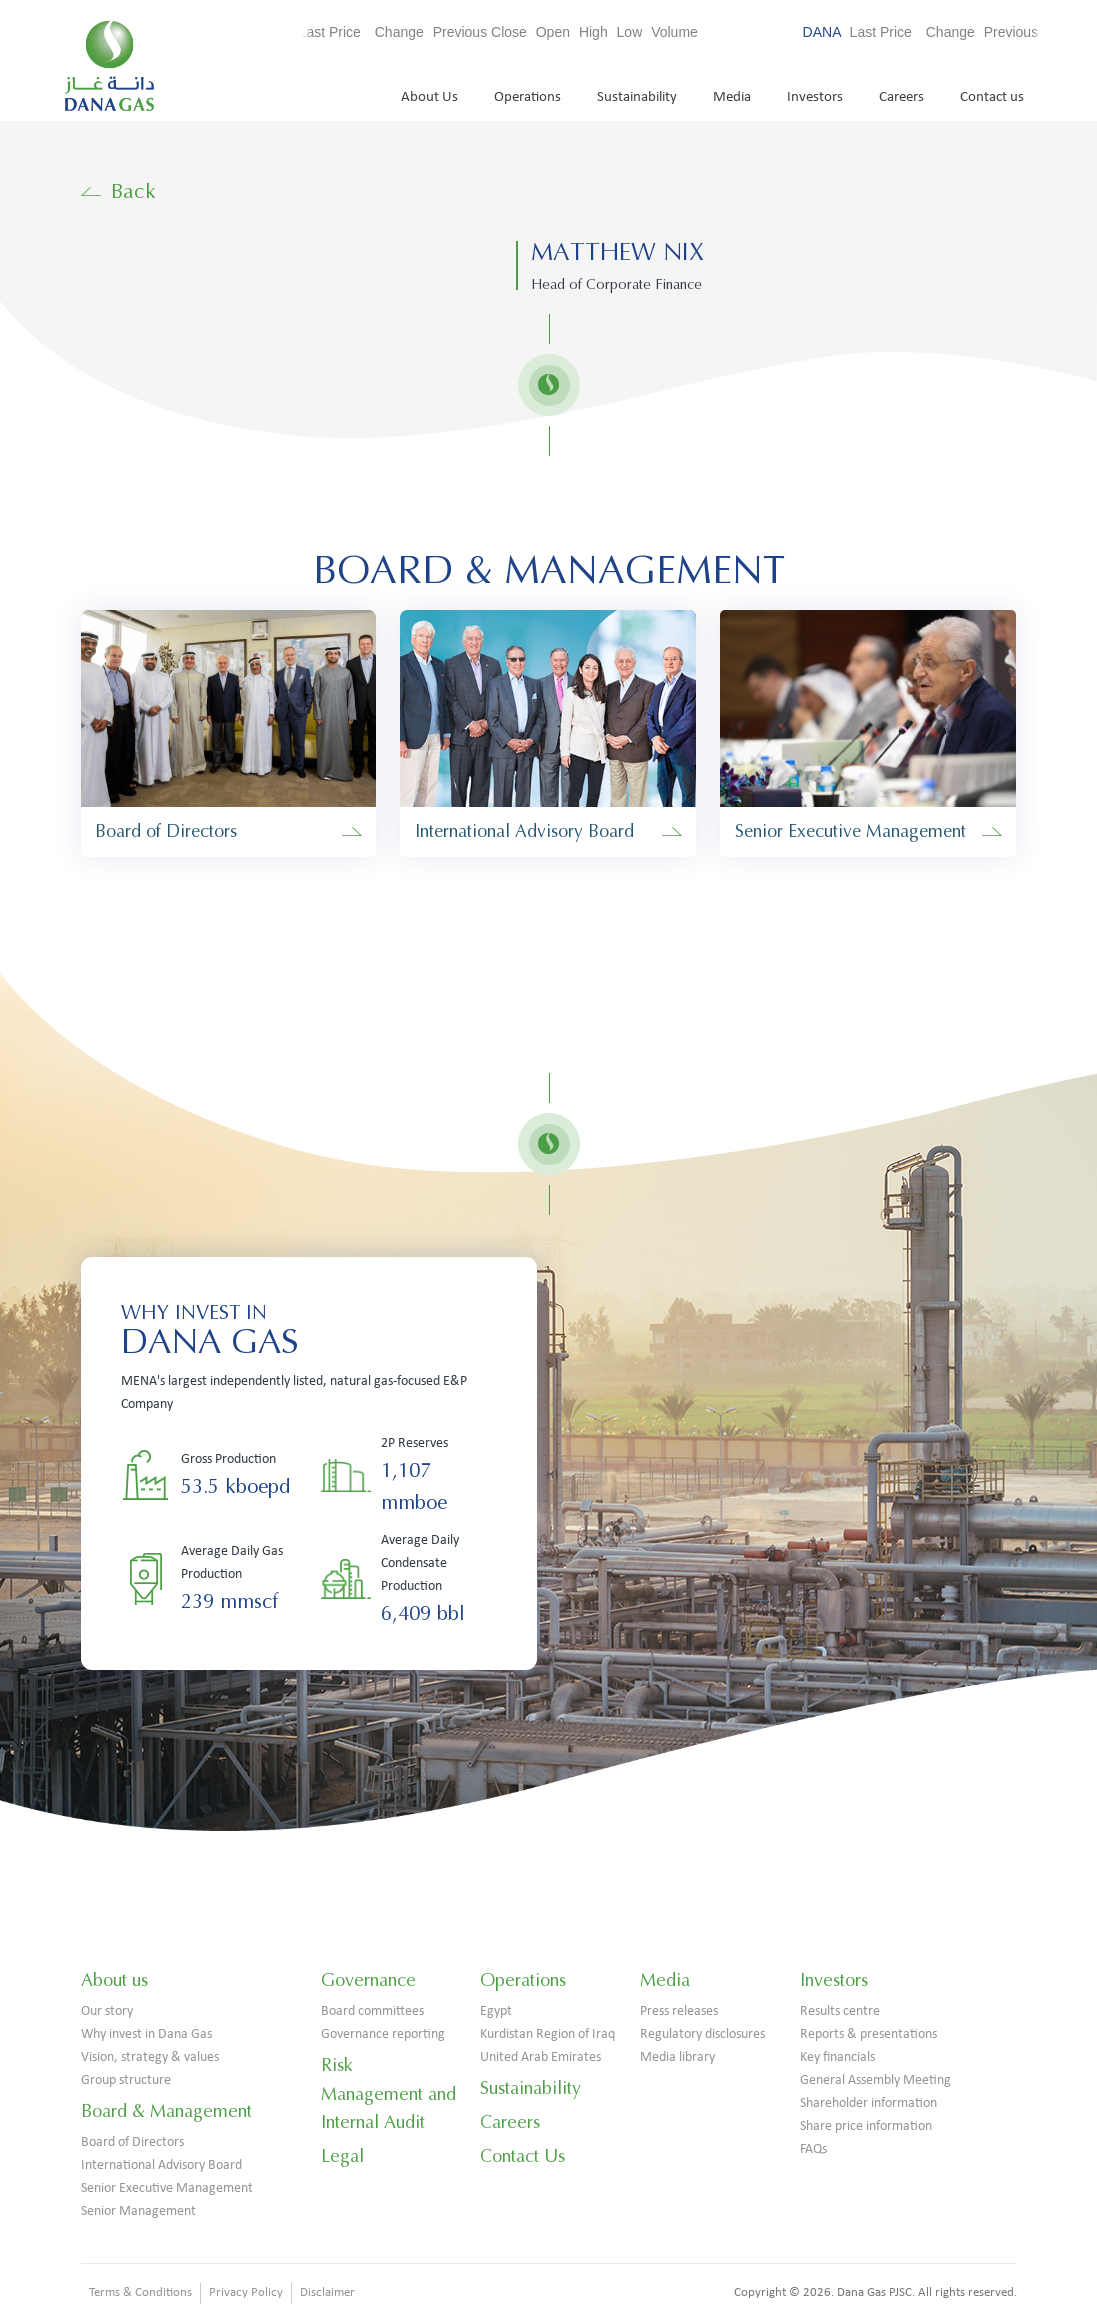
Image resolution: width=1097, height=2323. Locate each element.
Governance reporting (383, 2034)
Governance (368, 1980)
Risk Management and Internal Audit (388, 2094)
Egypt (496, 2011)
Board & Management (166, 2111)
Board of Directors (132, 2142)
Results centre (840, 2011)
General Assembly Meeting (875, 2080)
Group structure (126, 2080)
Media (732, 97)
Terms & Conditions (140, 2292)
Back (119, 191)
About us (114, 1980)
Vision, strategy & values (150, 2057)
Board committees (372, 2011)
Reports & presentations (868, 2034)
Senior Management (138, 2211)
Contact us (992, 97)
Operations (527, 97)
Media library (677, 2057)
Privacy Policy (246, 2292)
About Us (429, 97)
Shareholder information (868, 2103)
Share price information (866, 2126)
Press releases (679, 2011)
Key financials (837, 2057)
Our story (107, 2011)
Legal (342, 2156)
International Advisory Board (161, 2165)
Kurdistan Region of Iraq (547, 2034)
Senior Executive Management (167, 2188)
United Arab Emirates (540, 2057)
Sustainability (637, 97)
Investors (815, 97)
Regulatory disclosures (702, 2034)
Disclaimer (327, 2292)
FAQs (813, 2149)
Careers (901, 97)
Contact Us (522, 2156)
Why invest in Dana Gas (146, 2034)
